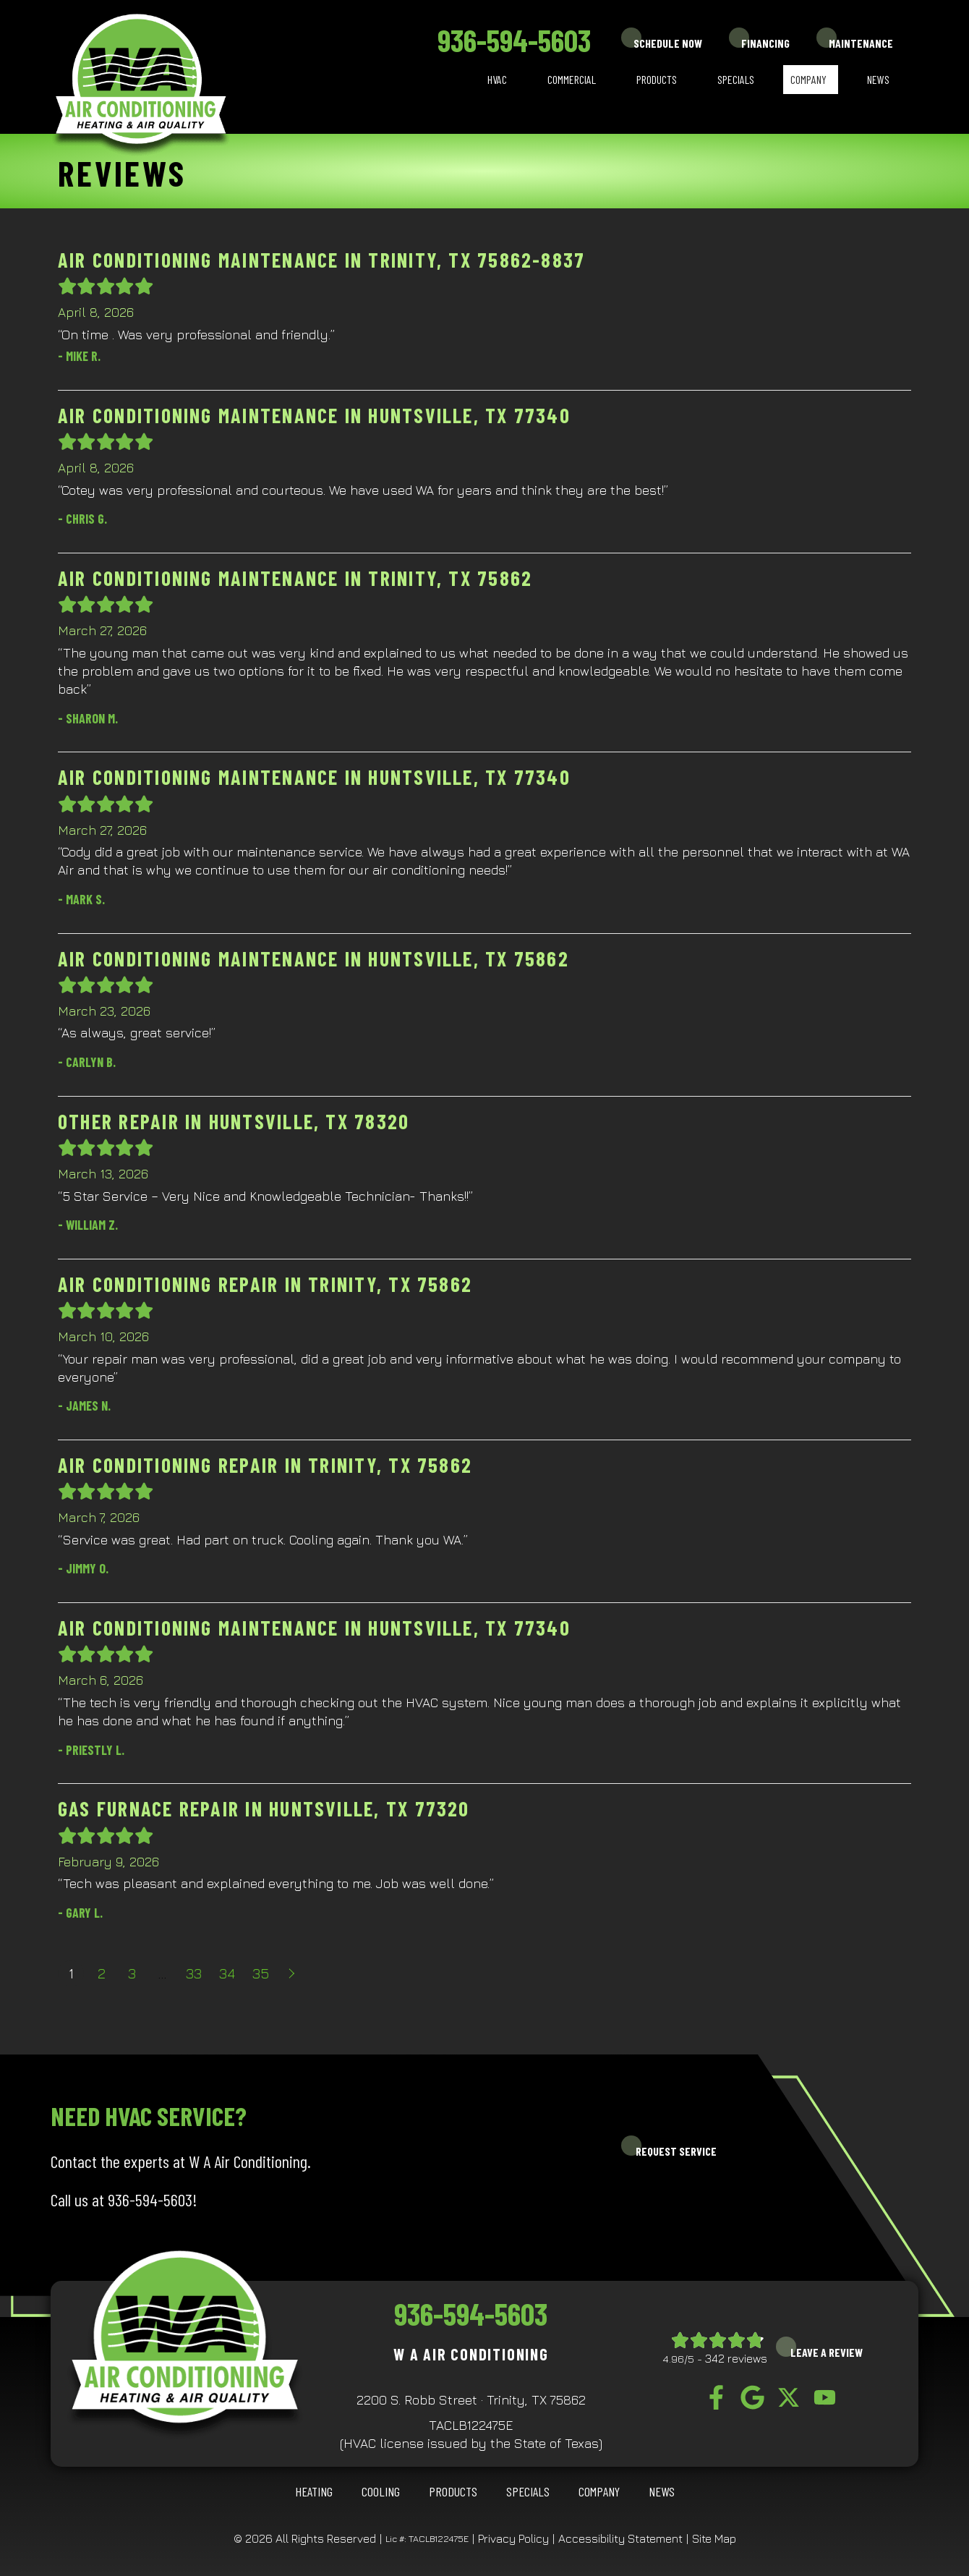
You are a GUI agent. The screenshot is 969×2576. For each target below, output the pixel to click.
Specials (735, 79)
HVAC (497, 79)
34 (227, 1973)
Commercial (571, 79)
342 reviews (736, 2358)
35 (260, 1973)
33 (194, 1973)
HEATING (314, 2491)
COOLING (381, 2491)
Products (656, 79)
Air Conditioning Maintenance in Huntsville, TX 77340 (314, 415)
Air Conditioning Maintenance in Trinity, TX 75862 (295, 578)
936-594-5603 (514, 40)
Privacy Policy (513, 2538)
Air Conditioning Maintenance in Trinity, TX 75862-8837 (321, 259)
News (878, 79)
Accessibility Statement (620, 2538)
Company (808, 79)
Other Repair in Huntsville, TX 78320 (233, 1121)
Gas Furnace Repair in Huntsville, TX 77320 (264, 1808)
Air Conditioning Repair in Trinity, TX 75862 (265, 1284)
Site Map (714, 2538)
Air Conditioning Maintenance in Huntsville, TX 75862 (313, 958)
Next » (293, 1973)
